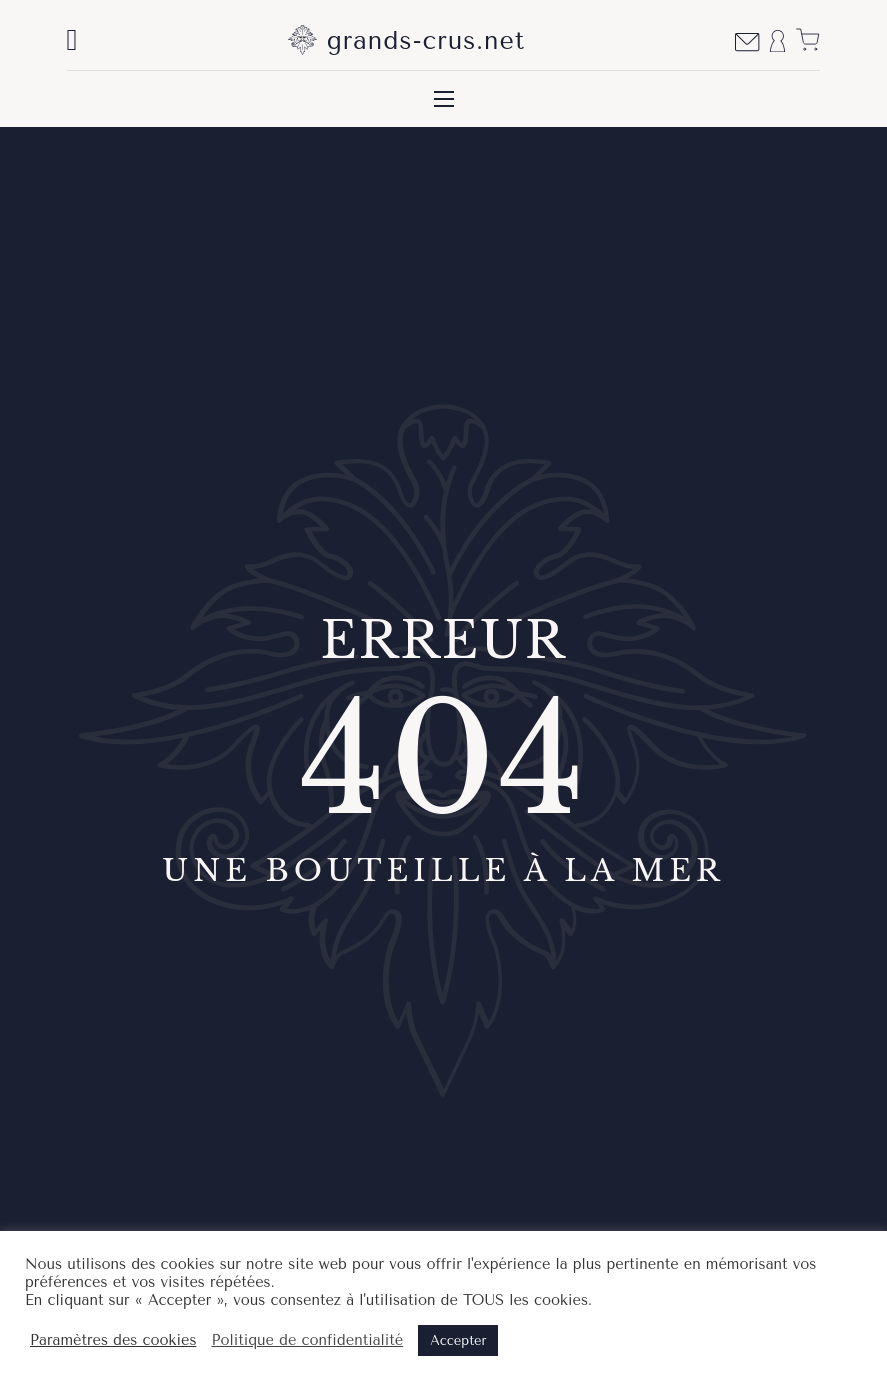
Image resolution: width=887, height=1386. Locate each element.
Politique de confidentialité (307, 1340)
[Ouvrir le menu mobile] (444, 99)
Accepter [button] (458, 1340)
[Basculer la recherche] (72, 40)
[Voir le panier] (807, 40)
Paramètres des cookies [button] (113, 1340)
